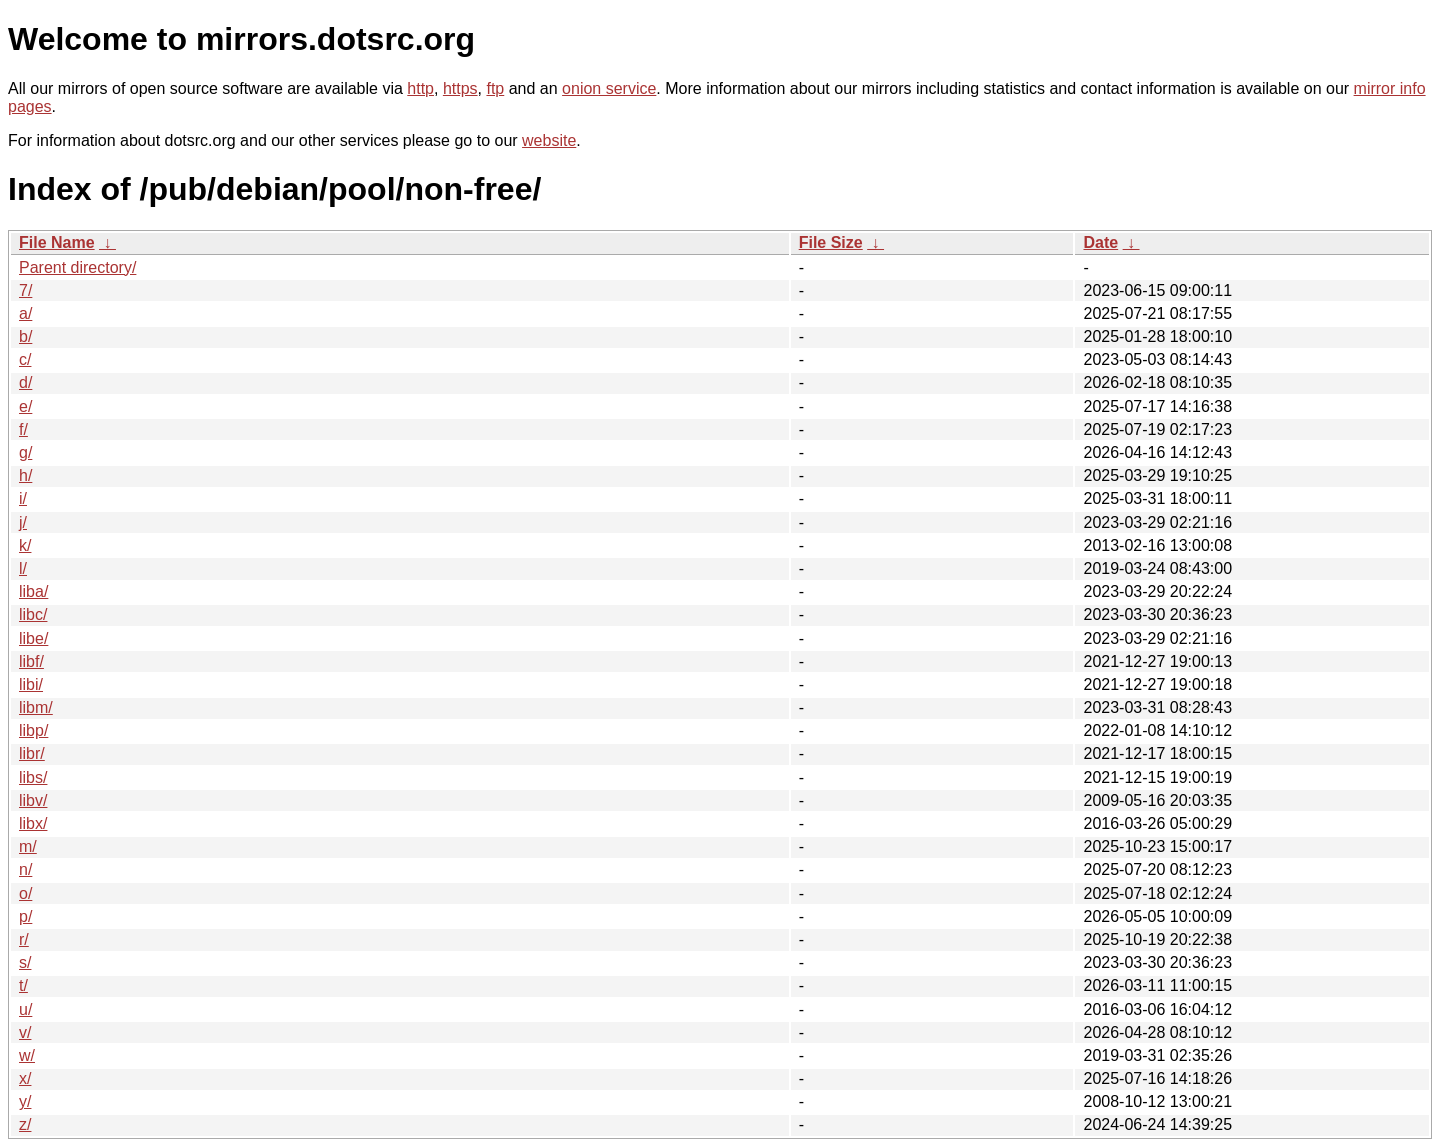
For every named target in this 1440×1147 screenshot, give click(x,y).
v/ (25, 1032)
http (420, 88)
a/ (25, 313)
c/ (25, 359)
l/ (23, 568)
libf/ (31, 661)
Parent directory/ (77, 267)
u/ (25, 1009)
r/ (24, 939)
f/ (23, 429)
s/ (25, 962)
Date (1100, 242)
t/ (23, 985)
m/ (28, 846)
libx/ (33, 823)
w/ (27, 1055)
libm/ (36, 707)
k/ (25, 545)
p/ (25, 916)
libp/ (33, 730)
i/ (23, 498)
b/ (25, 336)
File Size (831, 242)
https (460, 88)
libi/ (31, 684)
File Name (57, 242)
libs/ (33, 777)
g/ (25, 452)
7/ (25, 290)
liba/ (33, 591)
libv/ (33, 800)
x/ (25, 1078)
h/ (25, 475)
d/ (25, 382)
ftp (495, 88)
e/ (25, 406)
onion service (609, 88)
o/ (25, 893)
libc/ (33, 614)
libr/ (32, 753)
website (549, 140)
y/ (25, 1101)
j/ (23, 522)
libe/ (33, 638)
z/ (25, 1124)
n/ (25, 869)
